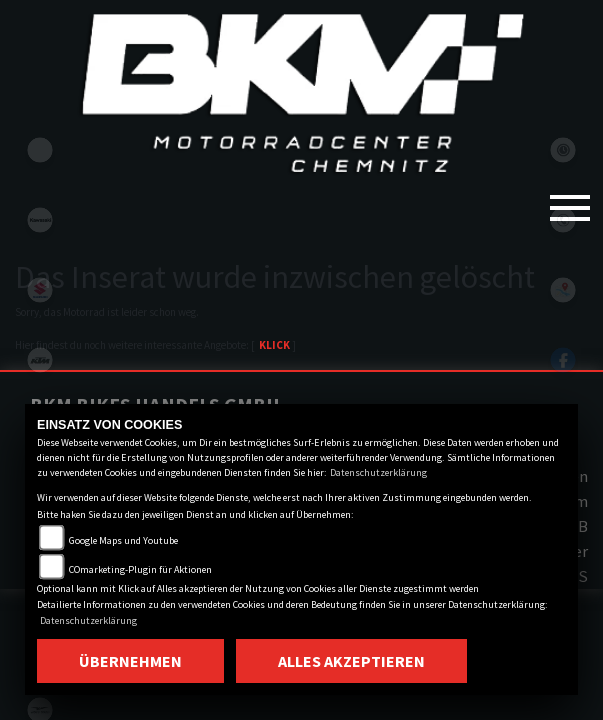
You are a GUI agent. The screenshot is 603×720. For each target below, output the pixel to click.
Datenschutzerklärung (378, 472)
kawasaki (40, 220)
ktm (40, 360)
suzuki (40, 290)
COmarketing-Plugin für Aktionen (140, 569)
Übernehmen (130, 661)
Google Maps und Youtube (123, 540)
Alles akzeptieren (351, 661)
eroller (40, 150)
